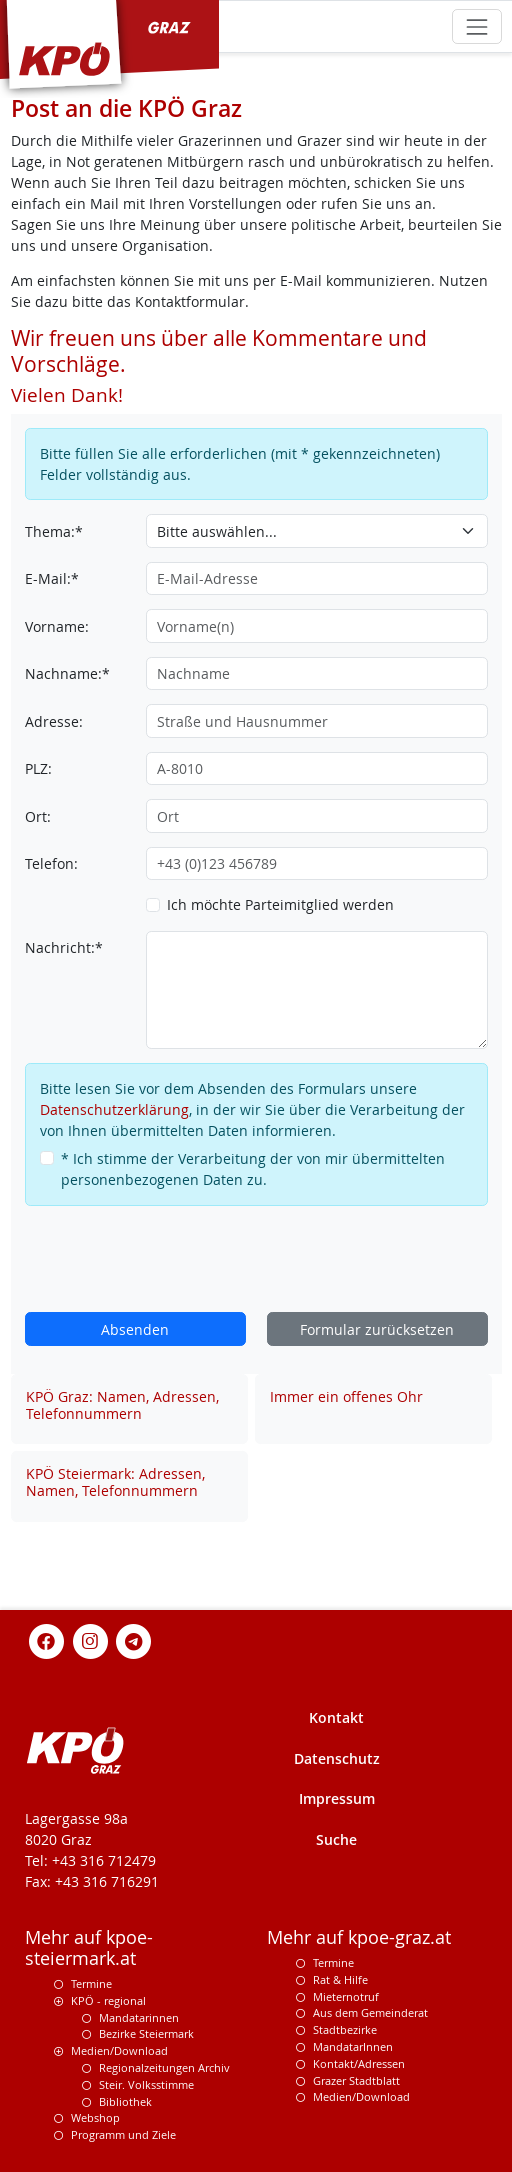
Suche (336, 1839)
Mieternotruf (346, 1996)
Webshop (95, 2117)
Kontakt (336, 1717)
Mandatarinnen (139, 2017)
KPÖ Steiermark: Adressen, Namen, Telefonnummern (115, 1482)
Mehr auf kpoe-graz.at (359, 1937)
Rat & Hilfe (340, 1979)
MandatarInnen (353, 2046)
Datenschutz (337, 1758)
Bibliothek (125, 2101)
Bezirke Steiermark (146, 2033)
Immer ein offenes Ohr (346, 1396)
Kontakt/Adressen (359, 2063)
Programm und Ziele (123, 2134)
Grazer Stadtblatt (356, 2080)
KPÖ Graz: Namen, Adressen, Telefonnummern (122, 1405)
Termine (91, 1983)
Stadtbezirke (345, 2029)
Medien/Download (119, 2050)
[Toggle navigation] (476, 26)
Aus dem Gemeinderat (370, 2012)
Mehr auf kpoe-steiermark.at (89, 1948)
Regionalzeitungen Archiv (164, 2067)
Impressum (337, 1798)
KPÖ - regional (108, 2000)
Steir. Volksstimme (146, 2084)
